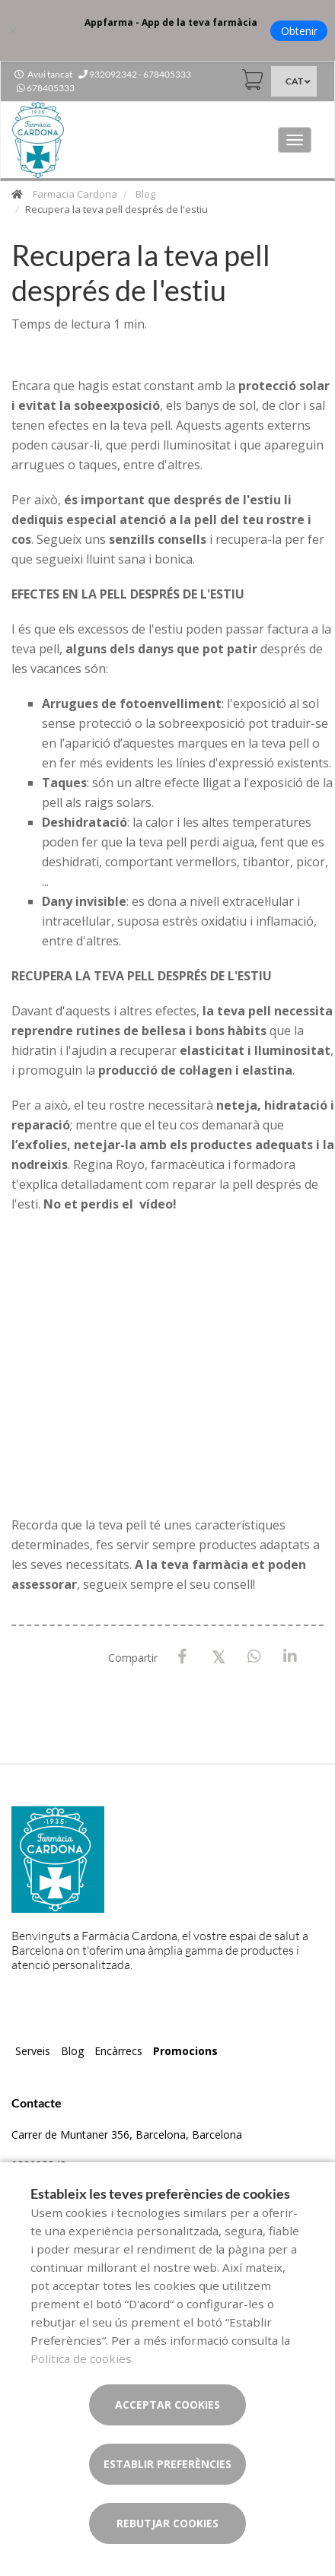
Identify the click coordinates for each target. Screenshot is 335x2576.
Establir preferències (167, 2464)
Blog (145, 194)
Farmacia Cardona (75, 194)
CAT (294, 81)
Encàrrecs (118, 2051)
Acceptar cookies (167, 2404)
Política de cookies (81, 2358)
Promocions (185, 2051)
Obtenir (299, 31)
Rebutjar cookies (167, 2523)
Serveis (32, 2051)
